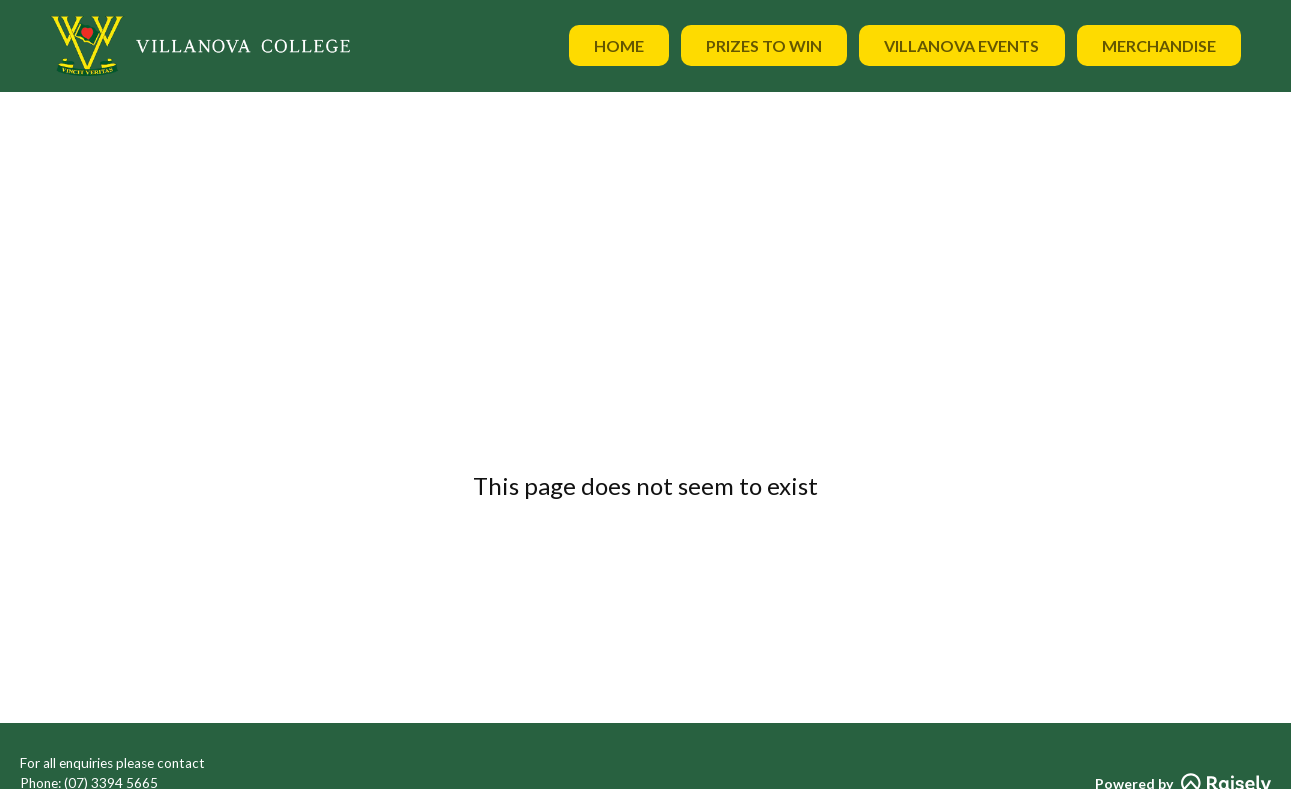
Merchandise (1159, 45)
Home (619, 45)
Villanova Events (961, 45)
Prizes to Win (764, 45)
